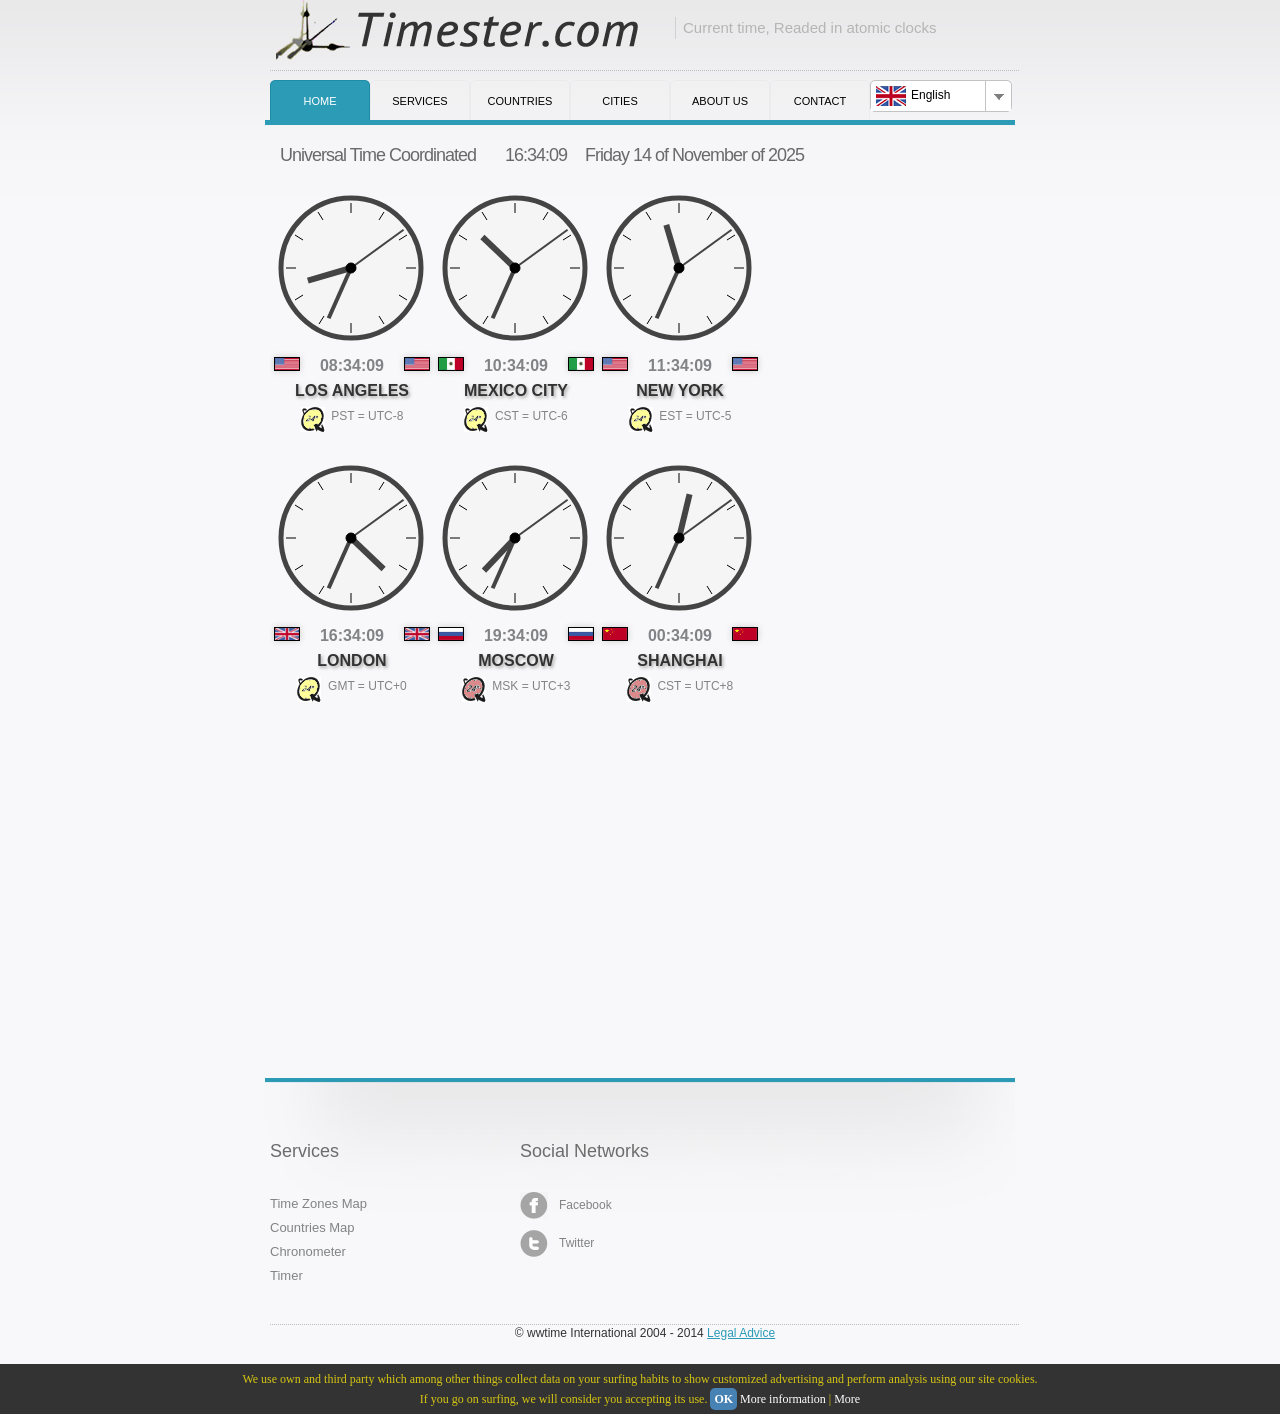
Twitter (557, 1243)
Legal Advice (741, 1333)
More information (783, 1399)
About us (720, 101)
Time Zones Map (318, 1203)
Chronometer (308, 1251)
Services (419, 101)
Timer (286, 1275)
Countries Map (312, 1227)
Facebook (566, 1205)
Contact (820, 101)
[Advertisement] (420, 878)
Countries (520, 101)
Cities (619, 101)
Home (320, 101)
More (847, 1399)
